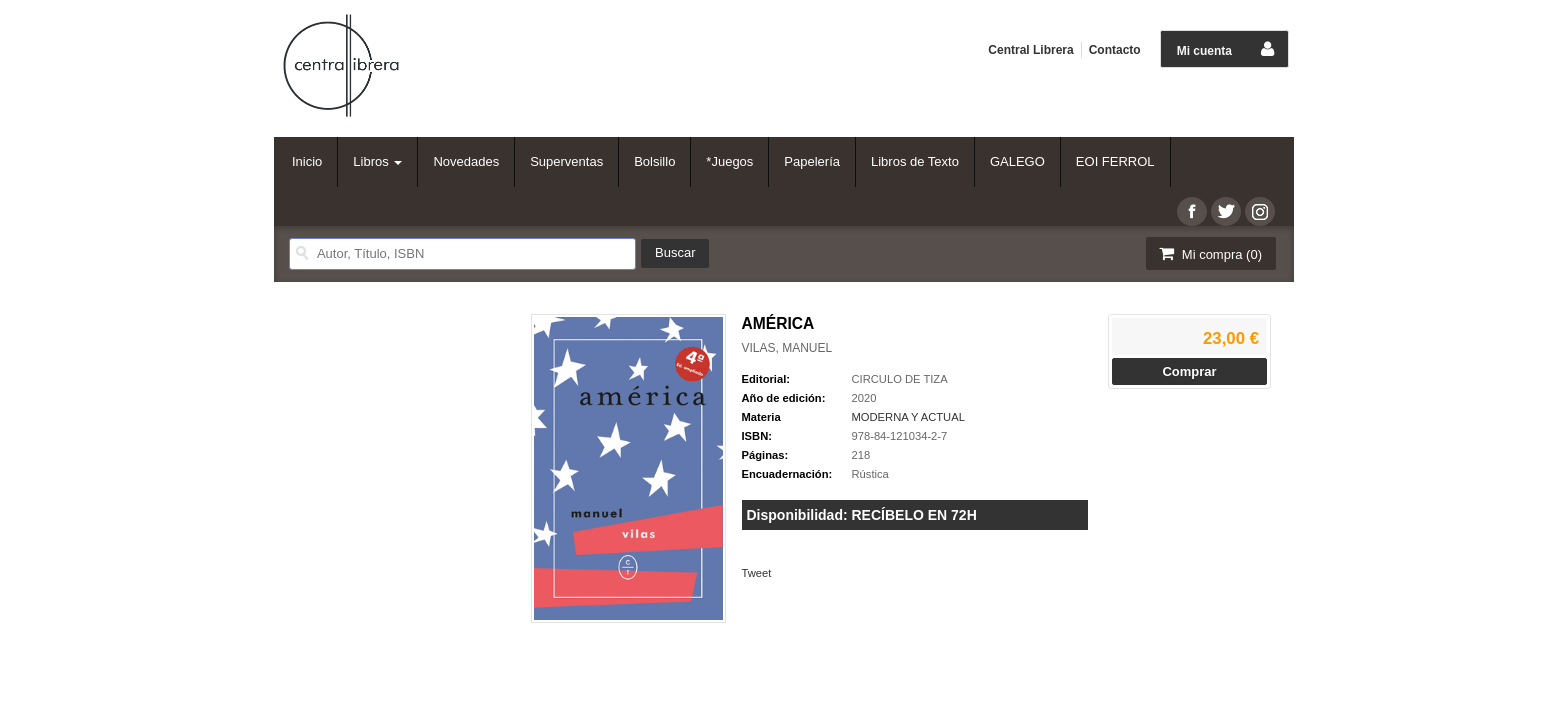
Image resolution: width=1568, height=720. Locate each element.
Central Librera (1030, 50)
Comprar (1189, 371)
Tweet (757, 573)
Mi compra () (1209, 253)
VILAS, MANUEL (787, 348)
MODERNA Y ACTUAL (908, 417)
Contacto (1115, 50)
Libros (377, 161)
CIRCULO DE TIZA (900, 379)
